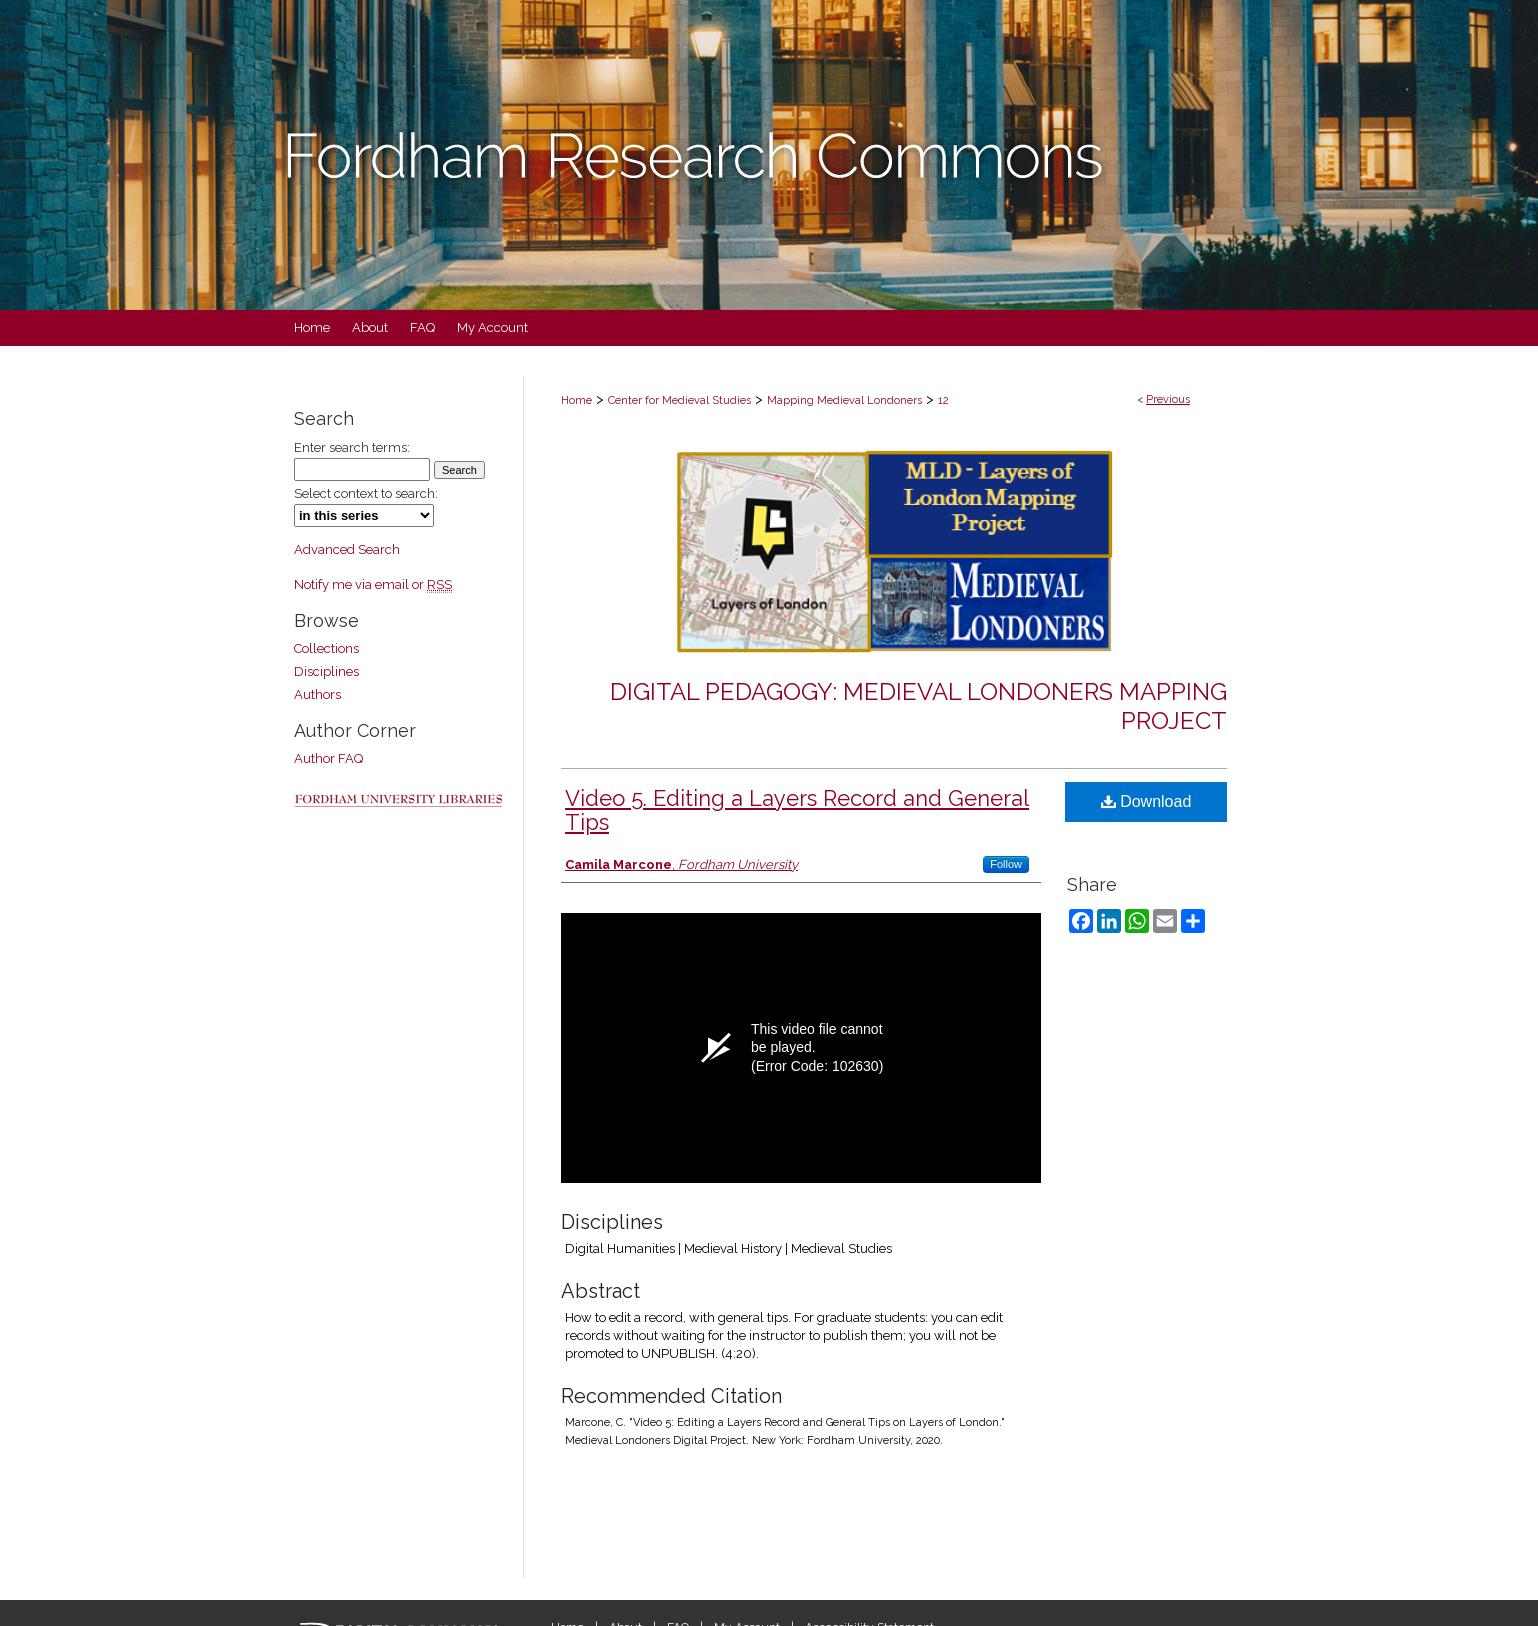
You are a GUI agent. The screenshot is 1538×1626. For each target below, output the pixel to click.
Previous (1168, 399)
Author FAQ (328, 758)
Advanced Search (347, 549)
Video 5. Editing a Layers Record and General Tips (797, 810)
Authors (317, 694)
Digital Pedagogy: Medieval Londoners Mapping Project (918, 706)
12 (943, 400)
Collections (326, 648)
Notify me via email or (373, 584)
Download (1146, 801)
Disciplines (326, 671)
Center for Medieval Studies (679, 400)
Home (576, 400)
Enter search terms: (352, 447)
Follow (1006, 864)
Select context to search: (366, 493)
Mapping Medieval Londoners (844, 400)
